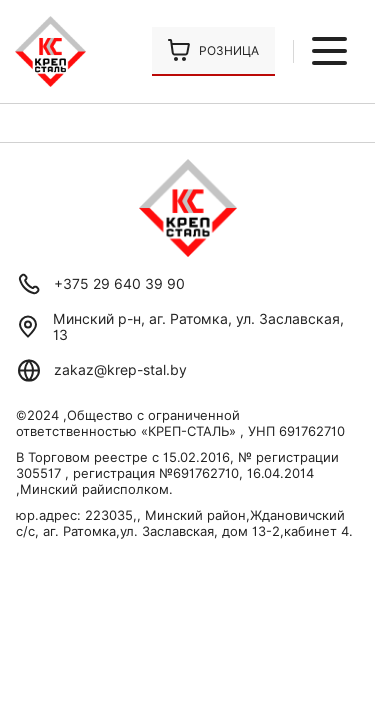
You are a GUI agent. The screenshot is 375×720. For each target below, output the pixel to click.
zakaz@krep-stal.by (120, 370)
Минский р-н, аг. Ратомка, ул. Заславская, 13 (198, 327)
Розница (229, 50)
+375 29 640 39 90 (119, 284)
